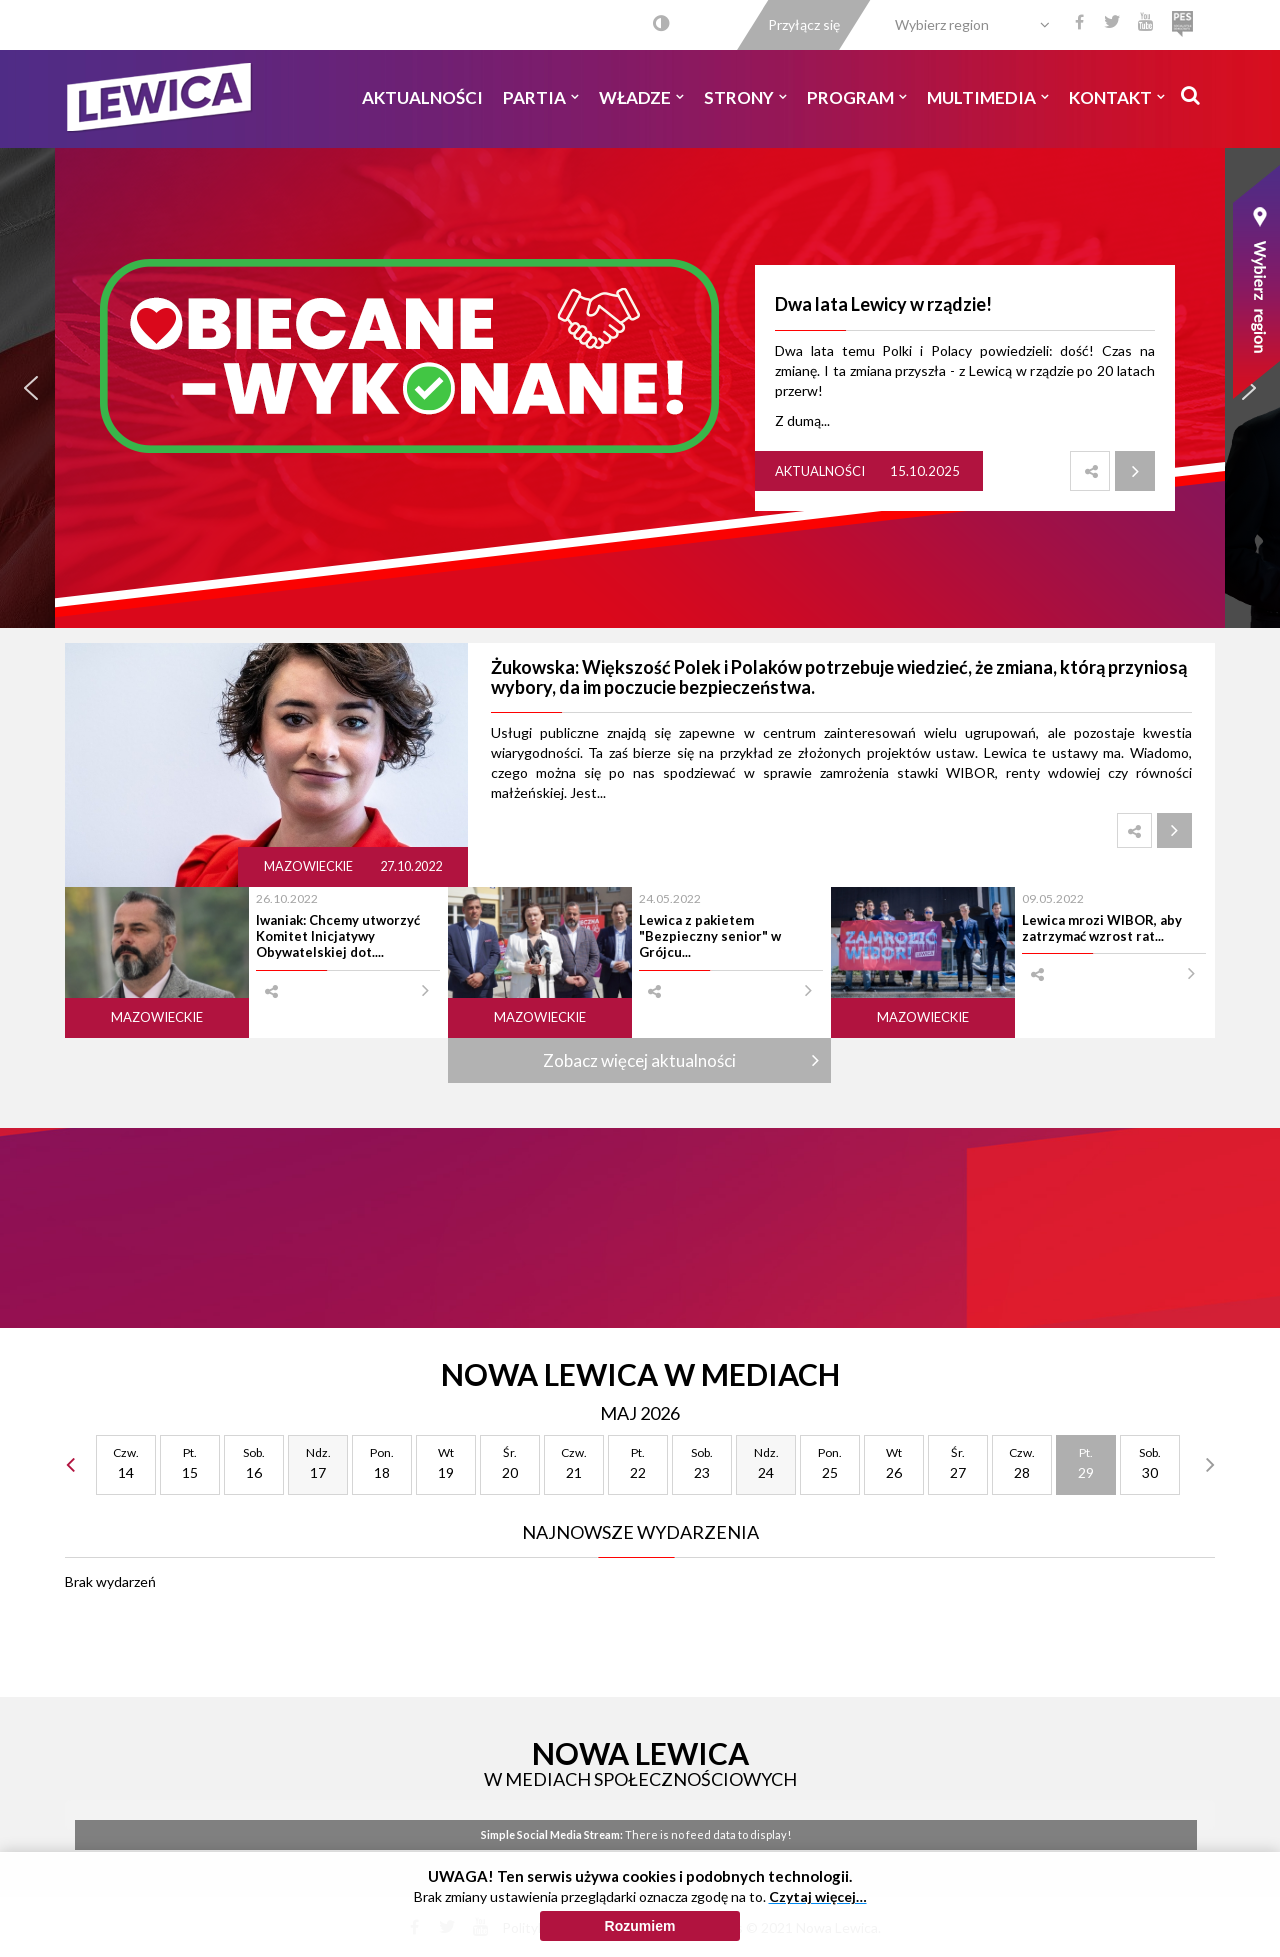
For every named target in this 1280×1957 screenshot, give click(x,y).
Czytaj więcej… (818, 1898)
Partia (541, 97)
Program (857, 97)
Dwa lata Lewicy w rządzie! (883, 304)
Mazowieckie (309, 866)
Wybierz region (942, 24)
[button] (31, 388)
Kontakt (1117, 97)
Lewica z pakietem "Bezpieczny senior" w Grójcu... (710, 936)
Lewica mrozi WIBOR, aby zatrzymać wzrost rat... (1102, 928)
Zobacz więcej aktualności (639, 1060)
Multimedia (988, 97)
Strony (745, 97)
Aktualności (422, 97)
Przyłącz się (804, 24)
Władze (641, 97)
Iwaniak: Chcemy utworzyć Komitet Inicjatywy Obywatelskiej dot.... (338, 936)
